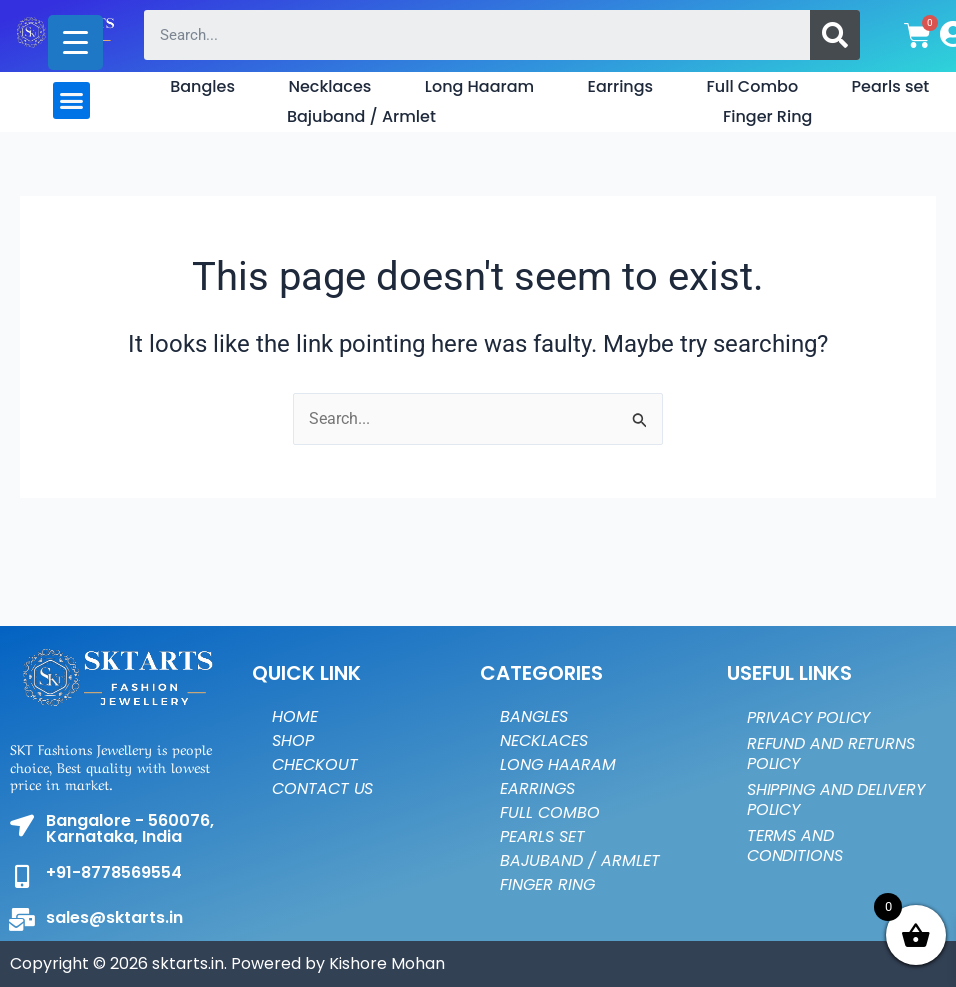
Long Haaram (479, 86)
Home (295, 716)
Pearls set (891, 86)
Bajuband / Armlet (361, 116)
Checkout (314, 764)
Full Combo (753, 86)
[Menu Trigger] (75, 42)
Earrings (621, 86)
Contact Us (322, 788)
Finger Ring (767, 116)
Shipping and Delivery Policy (836, 799)
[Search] (835, 35)
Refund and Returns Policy (831, 753)
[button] (72, 101)
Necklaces (329, 86)
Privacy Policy (809, 717)
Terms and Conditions (795, 845)
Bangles (202, 86)
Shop (293, 740)
